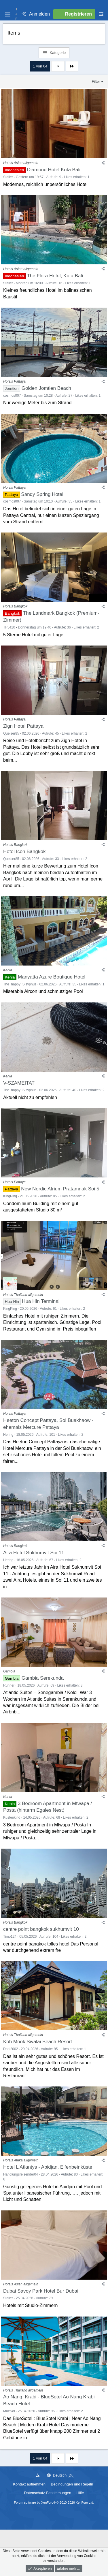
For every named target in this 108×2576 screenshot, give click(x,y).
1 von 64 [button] (40, 66)
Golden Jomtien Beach (46, 388)
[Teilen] (103, 163)
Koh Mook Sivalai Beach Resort (37, 2041)
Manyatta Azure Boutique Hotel (51, 977)
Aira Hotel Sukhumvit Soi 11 (33, 1552)
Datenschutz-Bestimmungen (47, 2493)
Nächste (58, 66)
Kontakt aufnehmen (29, 2484)
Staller (8, 177)
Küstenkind (11, 1817)
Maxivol (9, 2411)
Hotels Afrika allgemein (20, 2160)
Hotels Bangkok (15, 606)
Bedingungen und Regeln (72, 2484)
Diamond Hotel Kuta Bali (53, 169)
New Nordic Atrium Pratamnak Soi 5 (60, 1189)
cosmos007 (12, 396)
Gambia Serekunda (43, 1678)
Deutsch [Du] (61, 2475)
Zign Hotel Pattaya (23, 726)
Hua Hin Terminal (40, 1301)
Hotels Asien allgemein (20, 163)
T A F (16, 14)
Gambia (9, 1671)
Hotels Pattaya (14, 381)
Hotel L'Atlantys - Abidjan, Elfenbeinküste (47, 2167)
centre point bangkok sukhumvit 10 (41, 1929)
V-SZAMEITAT (19, 1083)
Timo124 (9, 1937)
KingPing (10, 1196)
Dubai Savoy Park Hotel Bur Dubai (40, 2291)
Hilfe (80, 2493)
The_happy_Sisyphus (19, 984)
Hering (8, 1435)
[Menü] (7, 14)
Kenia (7, 970)
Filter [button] (96, 81)
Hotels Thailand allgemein (23, 1295)
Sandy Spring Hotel (42, 494)
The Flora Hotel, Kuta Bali (55, 276)
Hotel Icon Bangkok (24, 851)
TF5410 (9, 627)
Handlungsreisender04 (20, 2174)
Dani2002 (10, 2049)
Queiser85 (11, 733)
